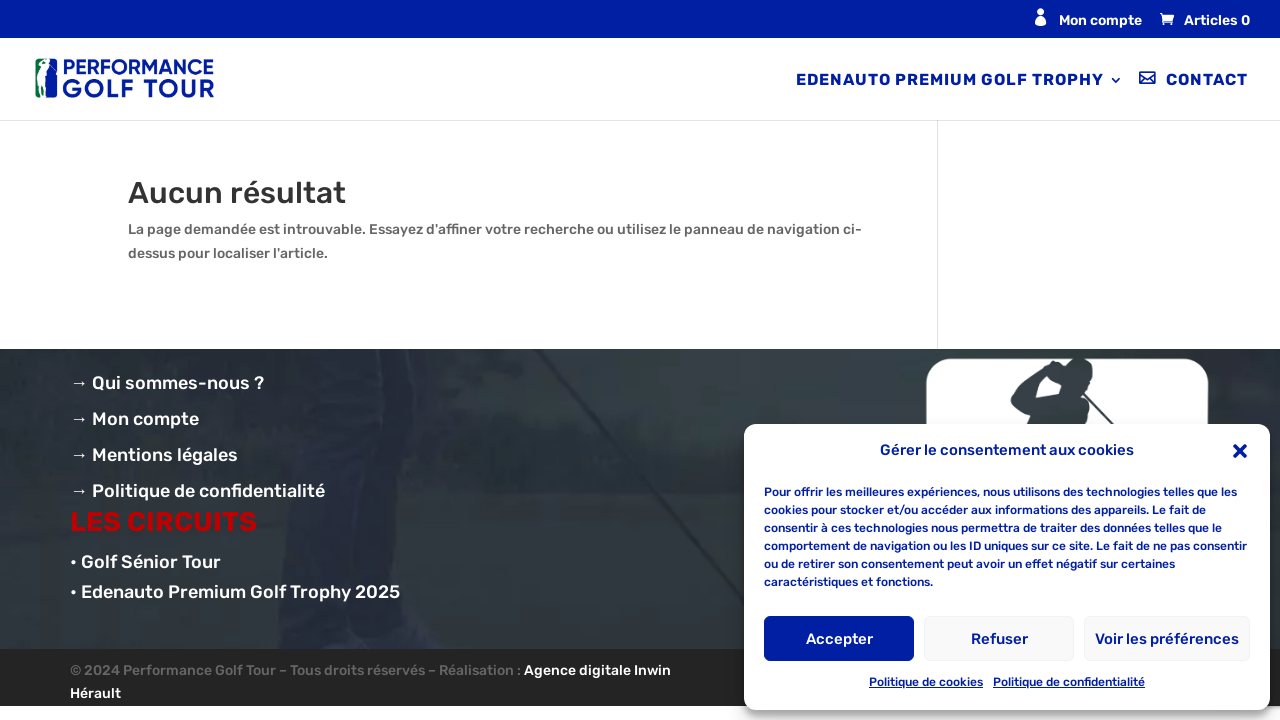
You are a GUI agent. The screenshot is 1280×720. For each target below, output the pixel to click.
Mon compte (1100, 20)
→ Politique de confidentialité (197, 491)
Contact (1207, 80)
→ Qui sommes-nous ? (167, 383)
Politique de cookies (926, 682)
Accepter (839, 639)
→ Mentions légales (154, 455)
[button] (1240, 451)
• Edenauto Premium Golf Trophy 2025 (235, 592)
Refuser (999, 639)
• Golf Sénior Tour (145, 562)
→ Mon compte (134, 419)
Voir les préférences (1167, 639)
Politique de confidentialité (1069, 682)
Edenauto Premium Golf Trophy (950, 81)
